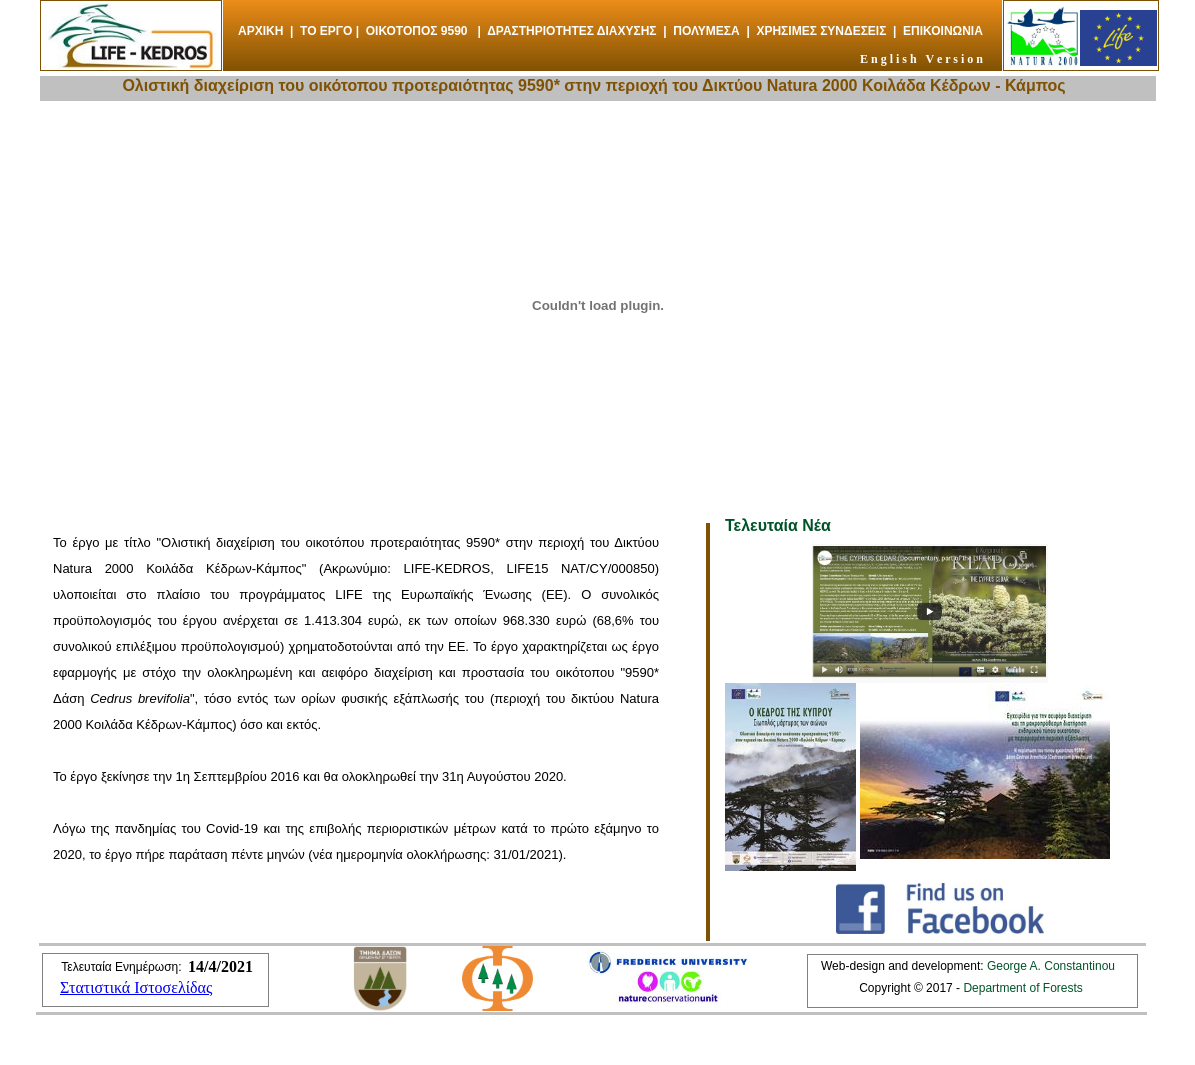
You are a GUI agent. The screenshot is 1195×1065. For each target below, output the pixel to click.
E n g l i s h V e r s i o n (921, 59)
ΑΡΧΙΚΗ (260, 31)
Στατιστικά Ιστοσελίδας (136, 987)
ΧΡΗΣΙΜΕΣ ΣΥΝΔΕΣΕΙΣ (821, 31)
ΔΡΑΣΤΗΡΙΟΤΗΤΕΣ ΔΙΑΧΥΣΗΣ (571, 31)
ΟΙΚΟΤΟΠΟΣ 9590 (417, 31)
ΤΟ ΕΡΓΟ (326, 31)
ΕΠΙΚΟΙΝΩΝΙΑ (943, 31)
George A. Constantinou (1051, 966)
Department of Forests (1021, 988)
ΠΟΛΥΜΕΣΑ (706, 31)
